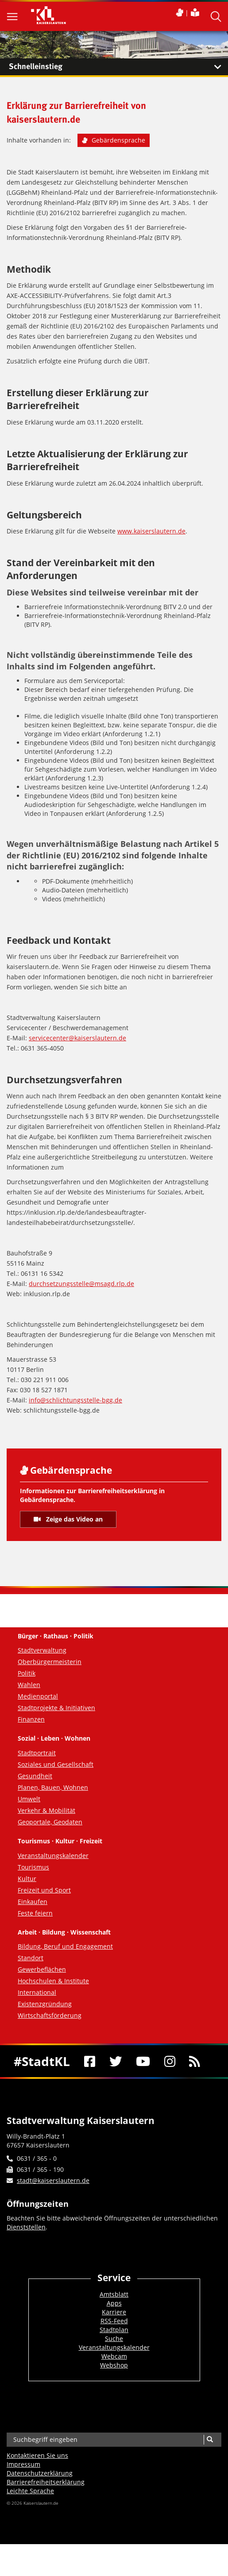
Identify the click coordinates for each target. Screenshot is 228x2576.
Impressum (23, 2464)
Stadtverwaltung (42, 1650)
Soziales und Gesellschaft (55, 1764)
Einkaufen (32, 1901)
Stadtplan (114, 2329)
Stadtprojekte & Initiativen (56, 1707)
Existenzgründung (45, 2004)
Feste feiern (35, 1913)
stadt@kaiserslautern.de (53, 2180)
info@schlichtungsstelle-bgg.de (75, 1400)
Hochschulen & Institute (53, 1981)
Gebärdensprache (113, 140)
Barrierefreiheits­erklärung (46, 2482)
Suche (114, 2338)
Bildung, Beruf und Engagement (65, 1946)
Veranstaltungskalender (53, 1855)
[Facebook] (89, 2061)
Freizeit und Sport (44, 1890)
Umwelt (29, 1799)
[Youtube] (143, 2061)
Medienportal (38, 1696)
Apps (114, 2303)
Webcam (114, 2356)
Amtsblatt (114, 2294)
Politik (26, 1673)
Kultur (27, 1878)
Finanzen (31, 1719)
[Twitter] (115, 2061)
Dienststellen (26, 2227)
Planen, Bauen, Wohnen (53, 1787)
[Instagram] (169, 2061)
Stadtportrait (37, 1753)
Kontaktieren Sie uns (37, 2455)
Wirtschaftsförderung (49, 2015)
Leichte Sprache (30, 2491)
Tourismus (33, 1867)
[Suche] (210, 2440)
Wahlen (29, 1684)
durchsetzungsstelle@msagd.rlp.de (81, 1283)
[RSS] (195, 2061)
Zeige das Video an (68, 1519)
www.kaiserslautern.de (151, 531)
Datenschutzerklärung (40, 2473)
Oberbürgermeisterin (49, 1661)
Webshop (114, 2365)
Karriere (114, 2312)
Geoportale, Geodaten (50, 1822)
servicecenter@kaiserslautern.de (77, 1038)
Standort (30, 1958)
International (37, 1992)
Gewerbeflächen (42, 1969)
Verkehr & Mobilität (46, 1810)
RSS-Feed (114, 2321)
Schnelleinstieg (118, 67)
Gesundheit (35, 1776)
